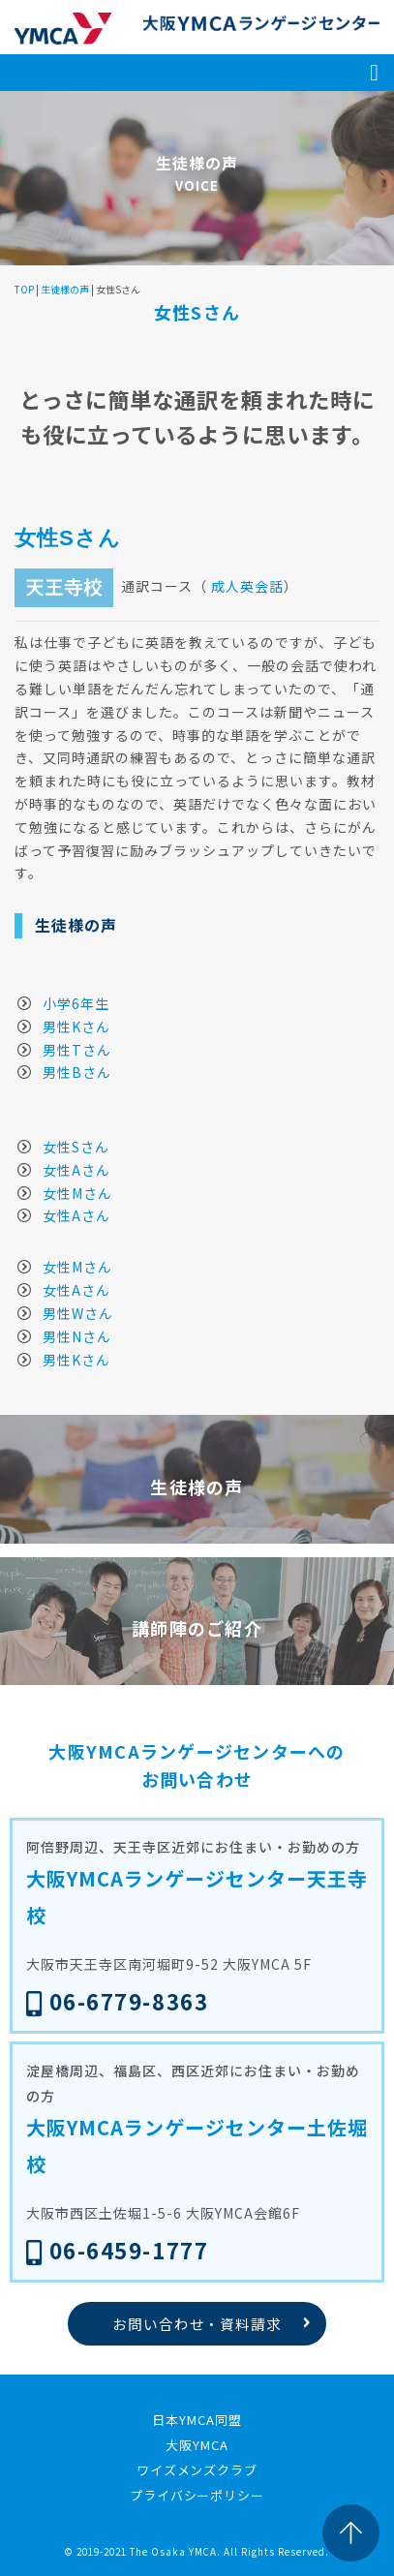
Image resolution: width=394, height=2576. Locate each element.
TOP (24, 289)
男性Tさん (77, 1049)
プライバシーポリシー (197, 2495)
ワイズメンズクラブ (197, 2470)
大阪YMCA (197, 2445)
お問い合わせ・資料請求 (197, 2324)
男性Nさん (77, 1336)
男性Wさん (78, 1313)
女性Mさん (77, 1193)
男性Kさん (76, 1026)
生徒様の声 (65, 289)
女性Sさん (76, 1146)
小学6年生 (76, 1003)
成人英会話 (247, 586)
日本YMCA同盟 (197, 2419)
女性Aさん (76, 1170)
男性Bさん (77, 1072)
